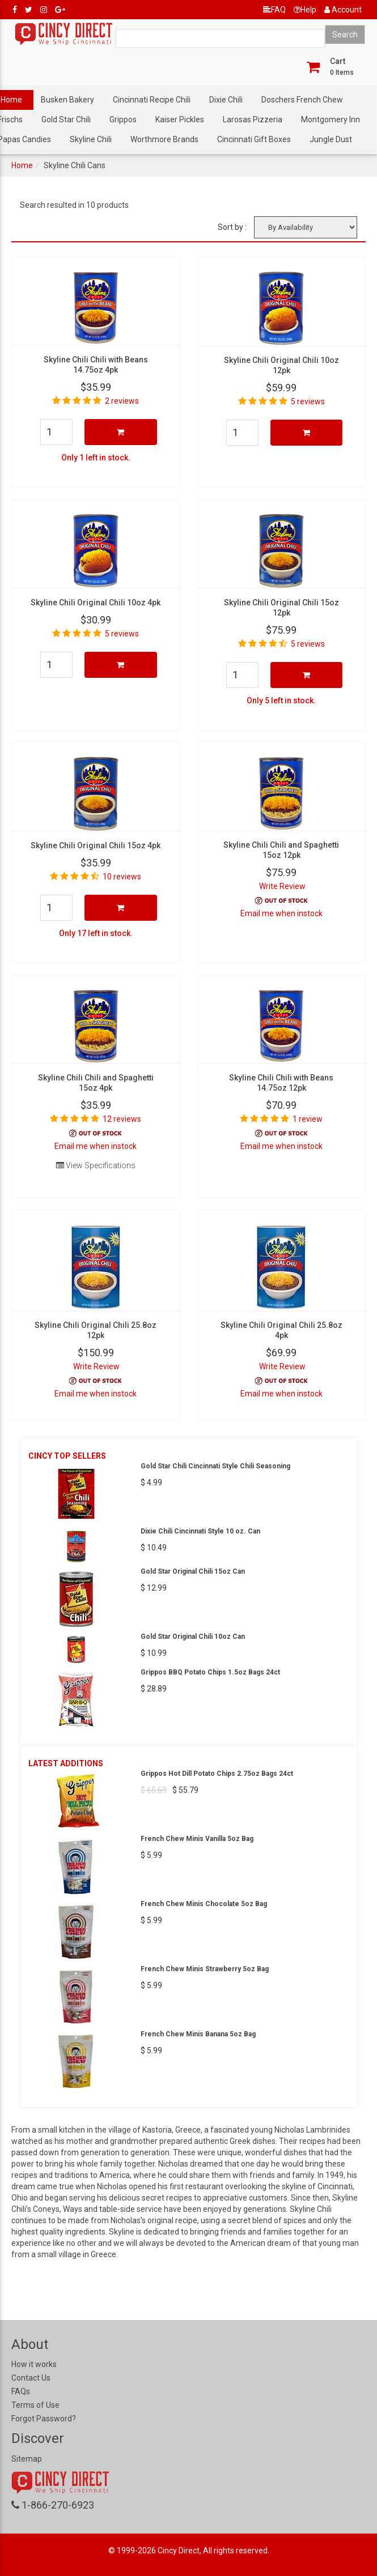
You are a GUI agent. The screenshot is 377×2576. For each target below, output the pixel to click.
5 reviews (308, 401)
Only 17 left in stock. (96, 933)
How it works (34, 2364)
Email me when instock (281, 913)
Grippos (123, 119)
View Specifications (95, 1165)
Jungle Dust (331, 139)
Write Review (282, 886)
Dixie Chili (226, 99)
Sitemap (26, 2458)
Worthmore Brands (164, 139)
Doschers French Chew (302, 99)
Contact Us (30, 2377)
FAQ (274, 9)
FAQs (20, 2391)
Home (22, 165)
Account (343, 9)
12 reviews (122, 1118)
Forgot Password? (43, 2418)
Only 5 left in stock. (281, 700)
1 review (308, 1118)
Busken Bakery (67, 99)
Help (305, 9)
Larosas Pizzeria (252, 119)
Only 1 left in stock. (95, 457)
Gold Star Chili (66, 119)
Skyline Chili (91, 139)
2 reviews (122, 400)
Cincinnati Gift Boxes (254, 139)
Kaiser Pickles (179, 119)
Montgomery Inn (330, 119)
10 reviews (122, 876)
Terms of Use (35, 2405)
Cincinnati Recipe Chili (151, 99)
